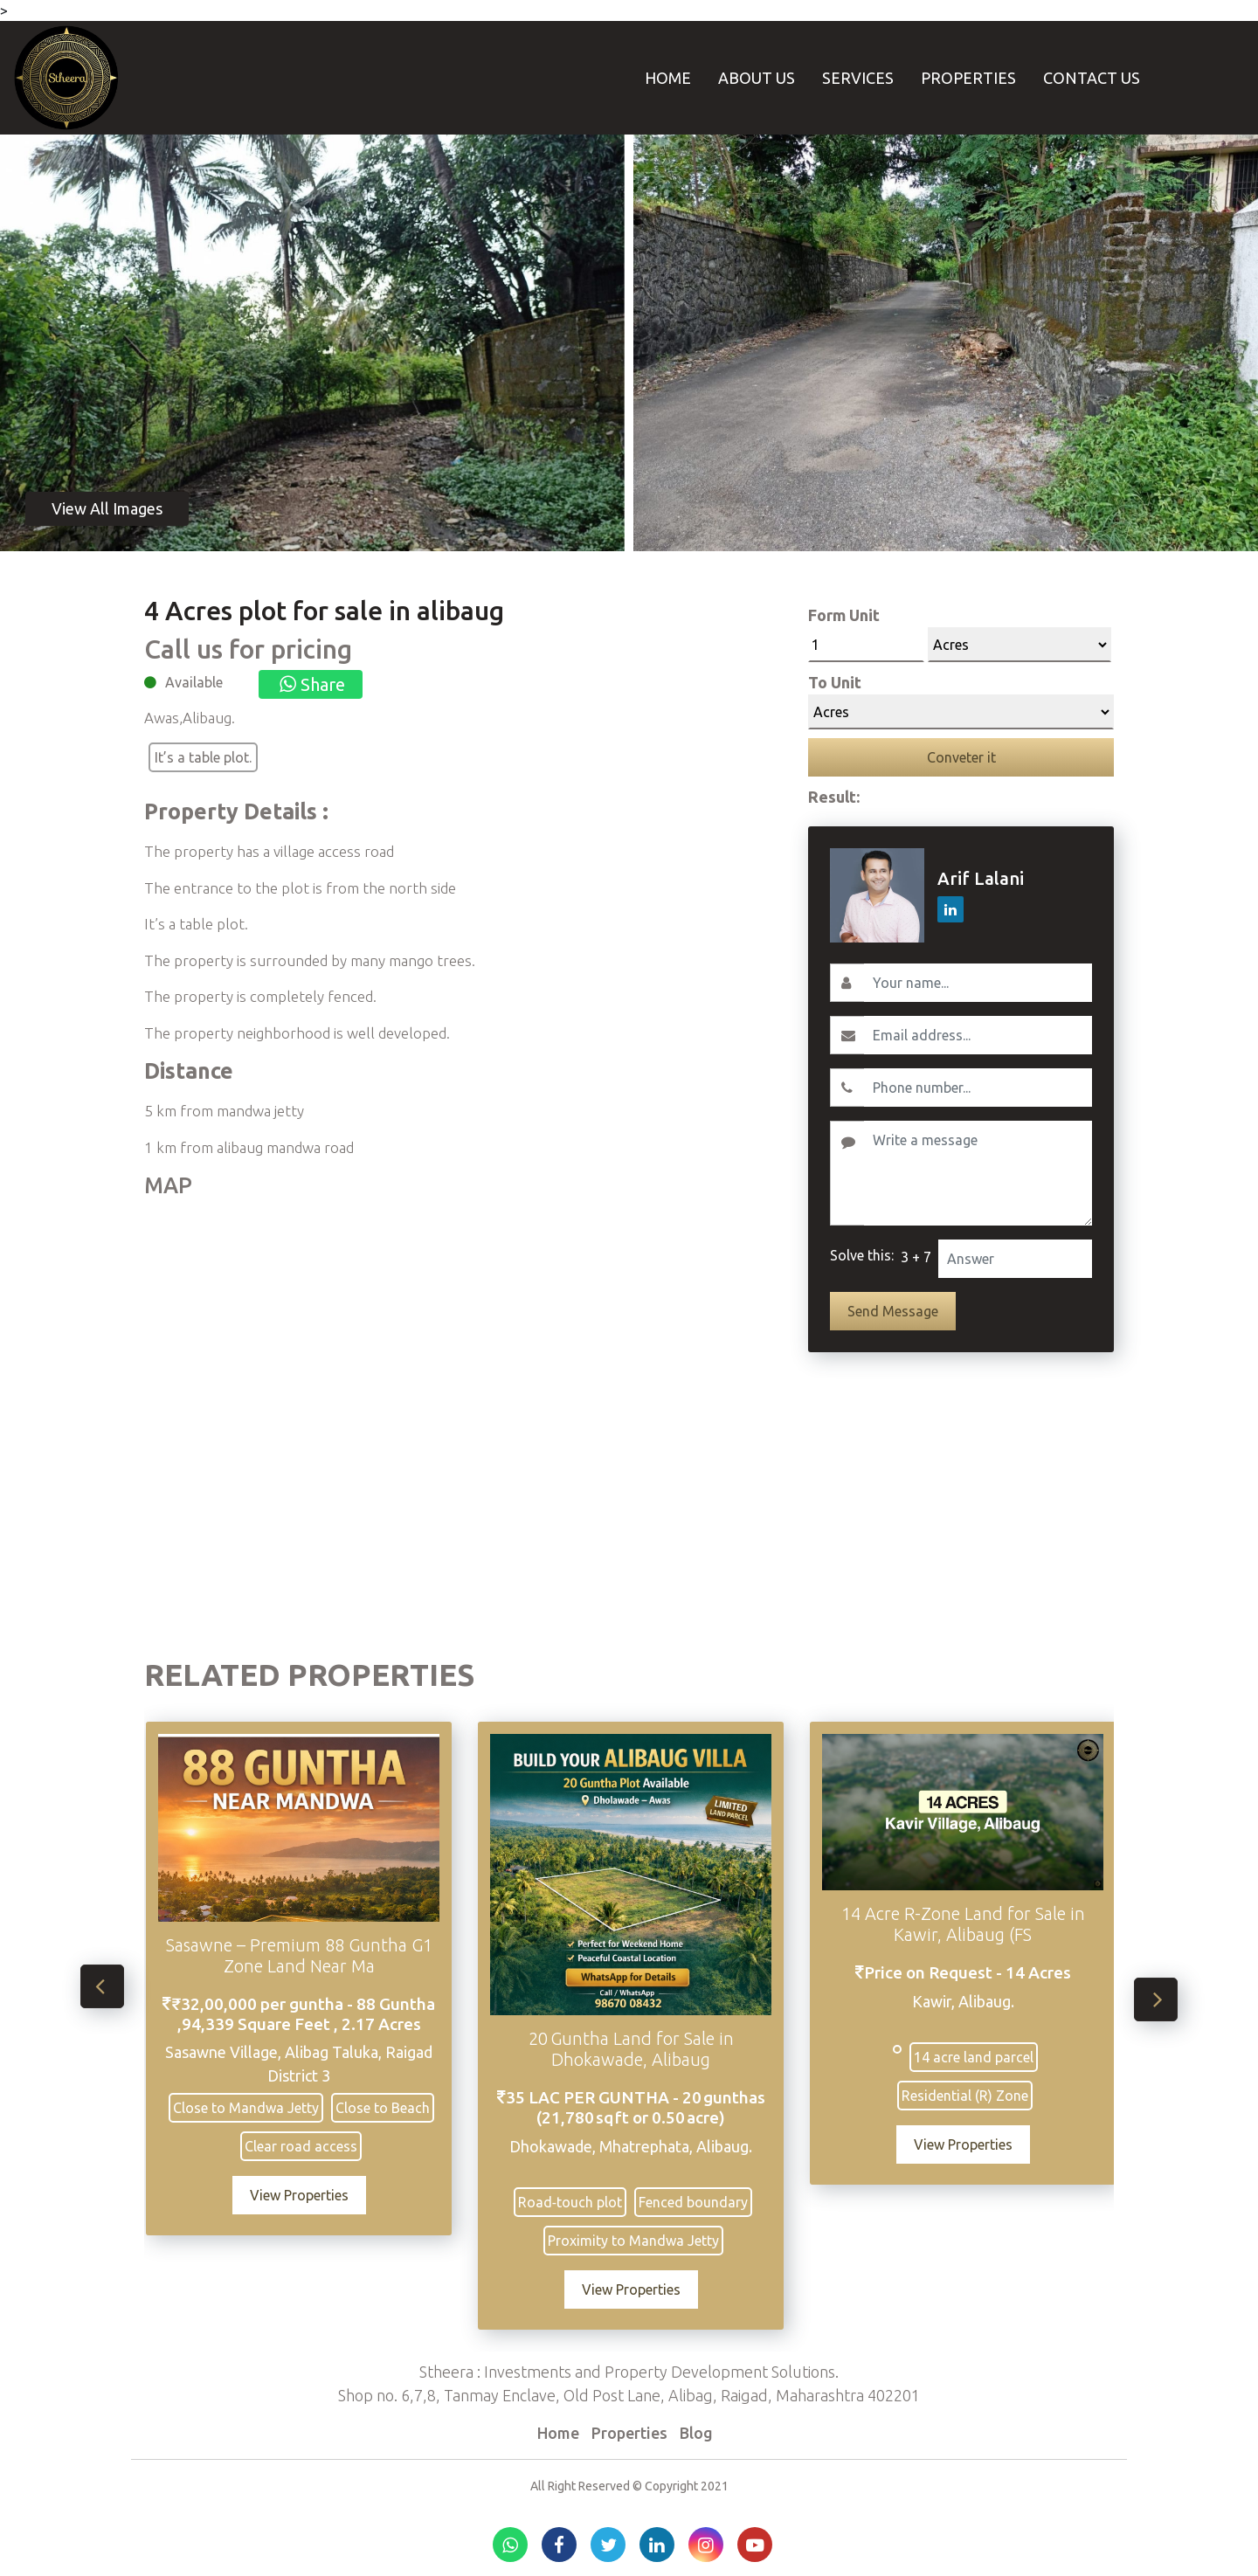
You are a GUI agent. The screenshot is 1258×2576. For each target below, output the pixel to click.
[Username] (978, 982)
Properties (968, 77)
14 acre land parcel (980, 2057)
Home (668, 77)
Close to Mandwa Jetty (252, 2108)
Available (194, 682)
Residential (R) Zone (972, 2095)
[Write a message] (978, 1173)
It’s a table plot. (203, 757)
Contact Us (1091, 77)
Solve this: (862, 1255)
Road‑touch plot (577, 2202)
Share (310, 684)
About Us (756, 77)
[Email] (978, 1035)
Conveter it (961, 757)
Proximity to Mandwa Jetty (639, 2240)
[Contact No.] (978, 1087)
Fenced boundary (700, 2202)
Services (858, 77)
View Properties (305, 2195)
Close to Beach (389, 2108)
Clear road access (308, 2146)
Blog (696, 2432)
